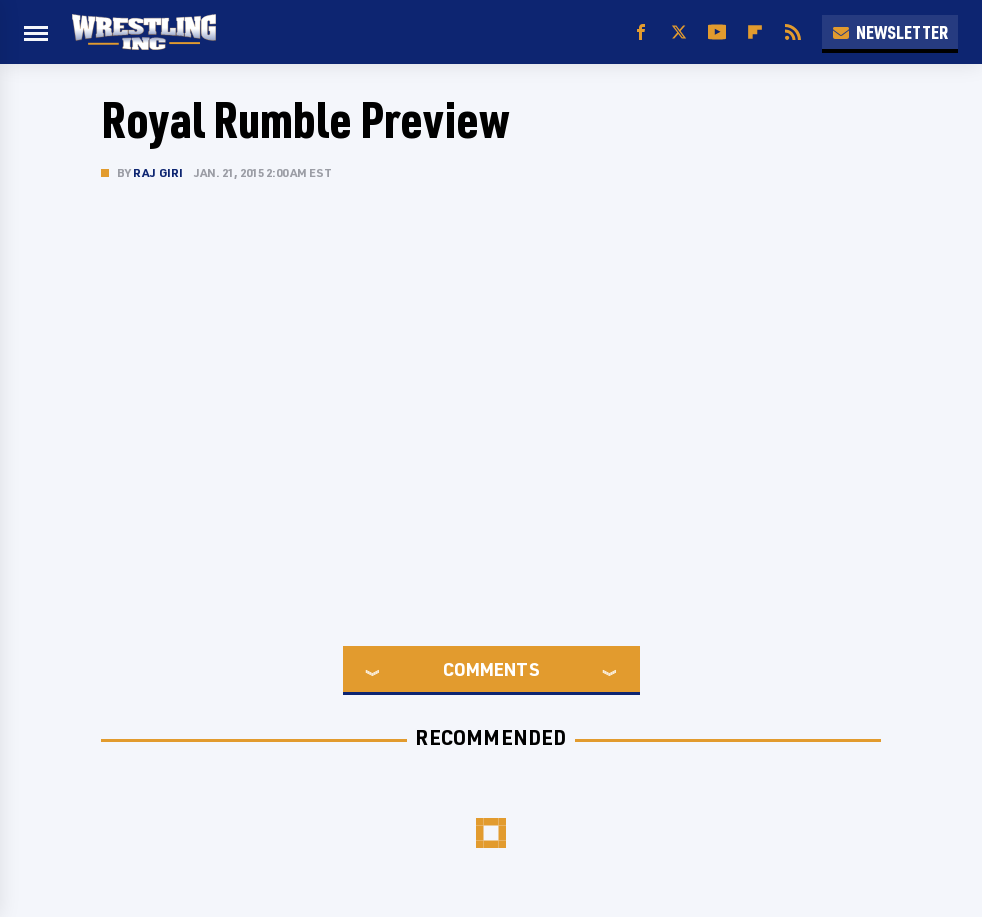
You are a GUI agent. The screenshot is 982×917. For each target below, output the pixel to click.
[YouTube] (717, 32)
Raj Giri (158, 172)
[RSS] (793, 32)
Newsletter (890, 32)
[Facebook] (641, 32)
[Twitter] (679, 32)
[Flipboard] (755, 32)
